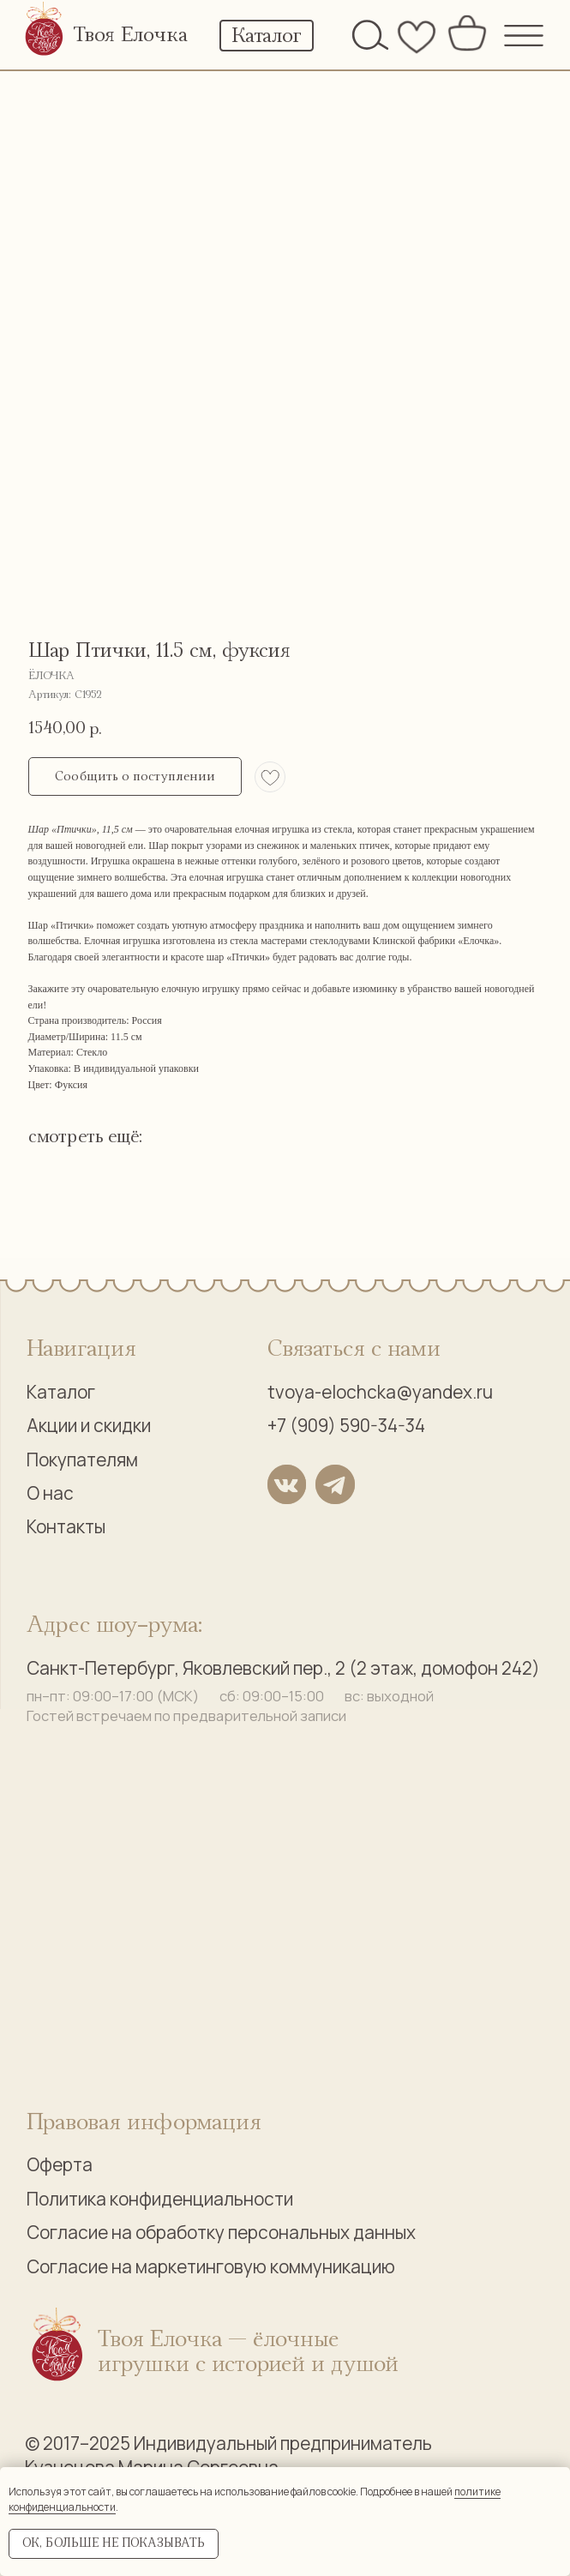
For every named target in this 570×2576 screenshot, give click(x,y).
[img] (44, 31)
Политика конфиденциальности (160, 2199)
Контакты (66, 1526)
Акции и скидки (89, 1425)
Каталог (61, 1392)
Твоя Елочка (130, 35)
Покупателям (82, 1459)
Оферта (60, 2164)
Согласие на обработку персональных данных (221, 2232)
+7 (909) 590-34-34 (346, 1425)
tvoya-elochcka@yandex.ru (380, 1392)
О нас (50, 1493)
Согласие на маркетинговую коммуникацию (211, 2266)
